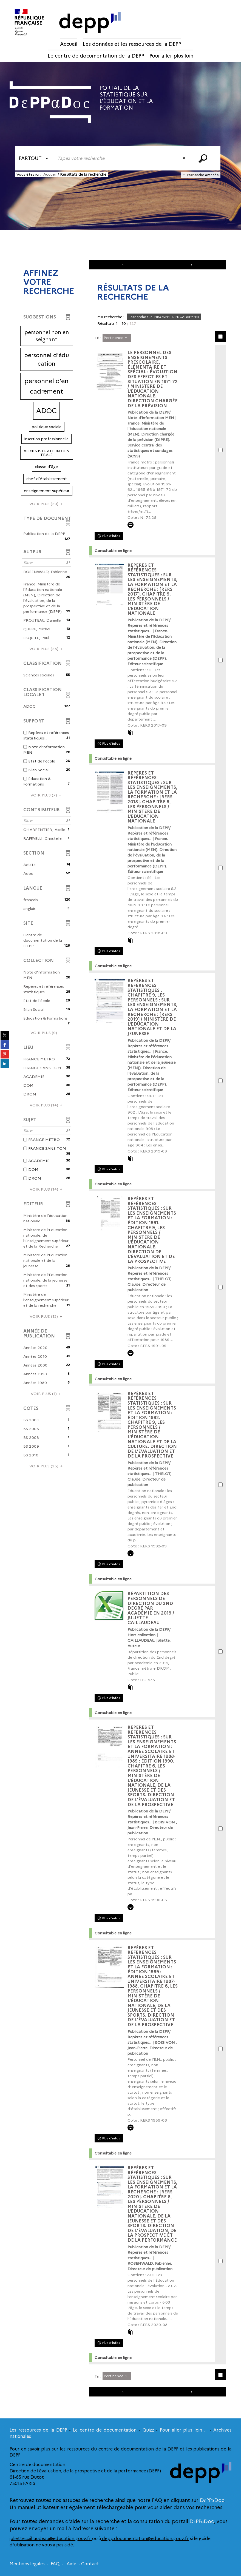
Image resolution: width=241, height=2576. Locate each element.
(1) (47, 1393)
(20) (46, 503)
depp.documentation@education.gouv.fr (145, 2538)
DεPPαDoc (212, 2500)
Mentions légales (27, 2563)
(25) (46, 648)
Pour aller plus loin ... (184, 2430)
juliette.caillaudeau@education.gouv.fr (51, 2538)
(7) (46, 795)
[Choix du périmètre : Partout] (34, 158)
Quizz (148, 2430)
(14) (47, 1105)
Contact (90, 2563)
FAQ (55, 2563)
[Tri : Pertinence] (117, 338)
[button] (46, 336)
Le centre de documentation (105, 2430)
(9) (46, 1032)
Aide (71, 2563)
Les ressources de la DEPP (38, 2430)
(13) (47, 1316)
